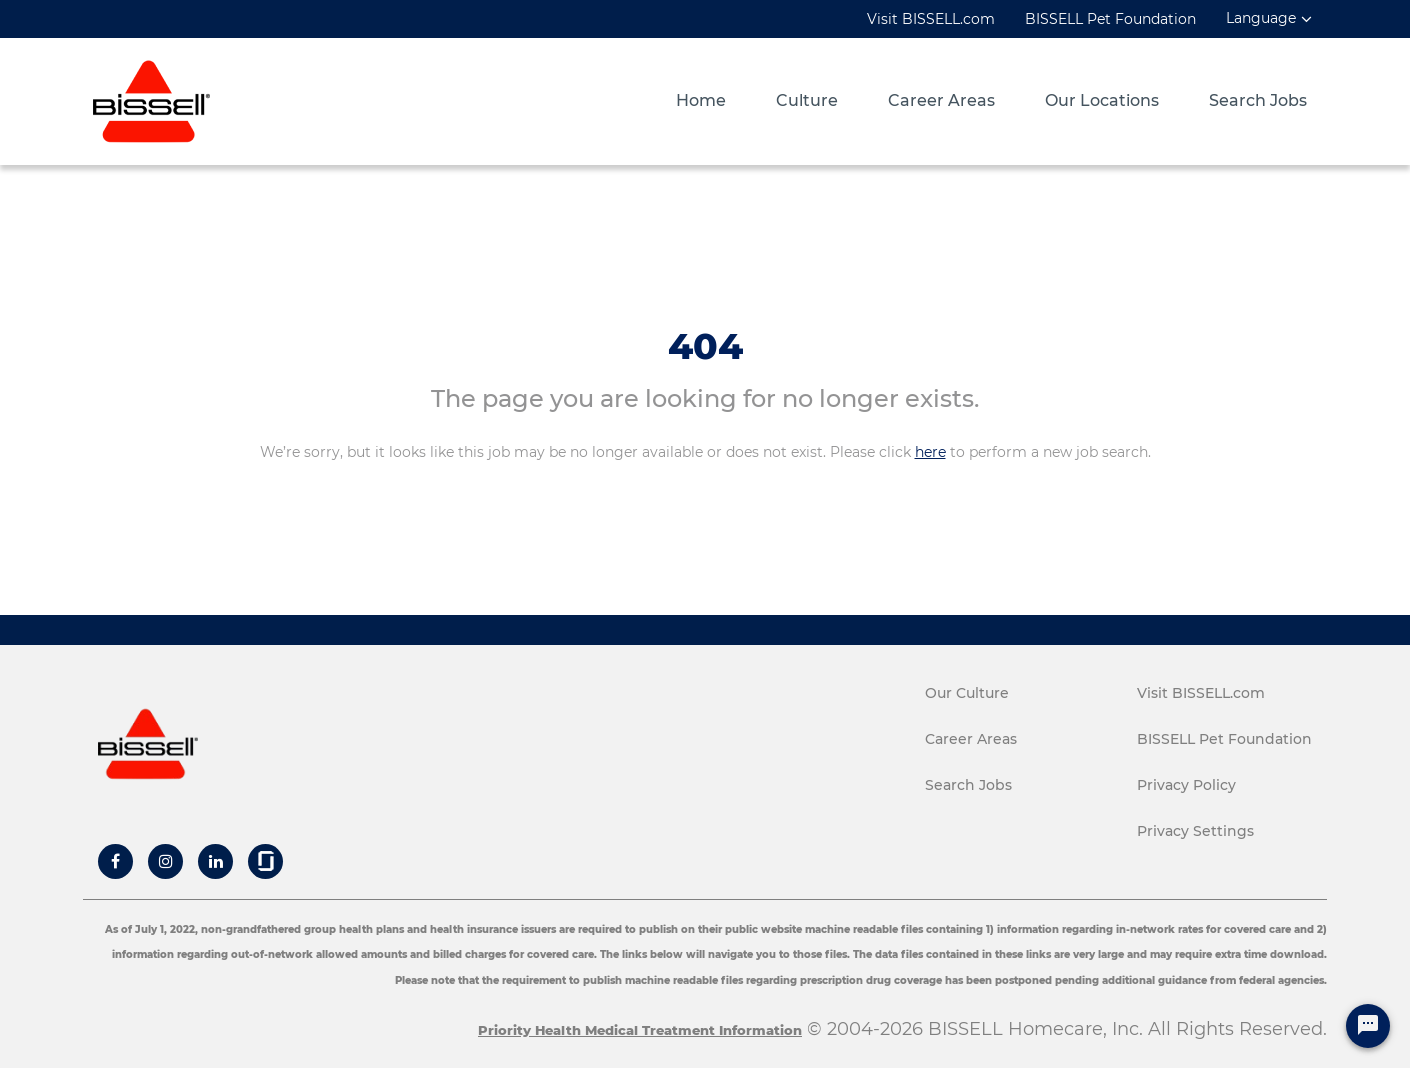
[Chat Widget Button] (1368, 1026)
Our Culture (967, 693)
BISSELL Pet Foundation (1110, 19)
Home (701, 101)
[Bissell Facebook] (115, 861)
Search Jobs (1258, 101)
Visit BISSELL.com (931, 19)
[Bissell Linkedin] (216, 861)
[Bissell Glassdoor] (266, 861)
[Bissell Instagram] (166, 861)
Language (1261, 18)
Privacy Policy (1186, 785)
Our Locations (1102, 101)
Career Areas (941, 101)
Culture (807, 101)
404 (705, 346)
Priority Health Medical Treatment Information (640, 1030)
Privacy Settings (1195, 831)
